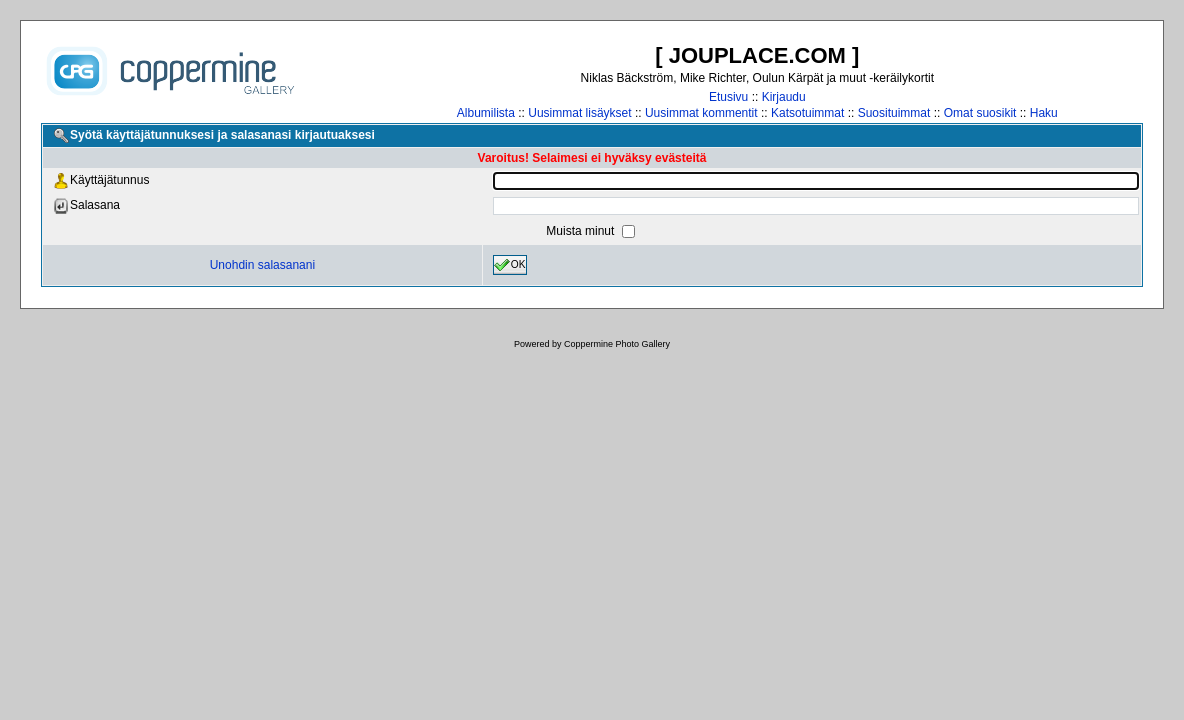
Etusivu (728, 97)
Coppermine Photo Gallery (617, 344)
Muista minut (581, 231)
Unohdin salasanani (262, 265)
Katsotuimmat (807, 113)
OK (510, 265)
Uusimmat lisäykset (579, 113)
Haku (1044, 113)
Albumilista (486, 113)
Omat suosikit (980, 113)
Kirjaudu (784, 97)
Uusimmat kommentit (701, 113)
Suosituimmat (894, 113)
